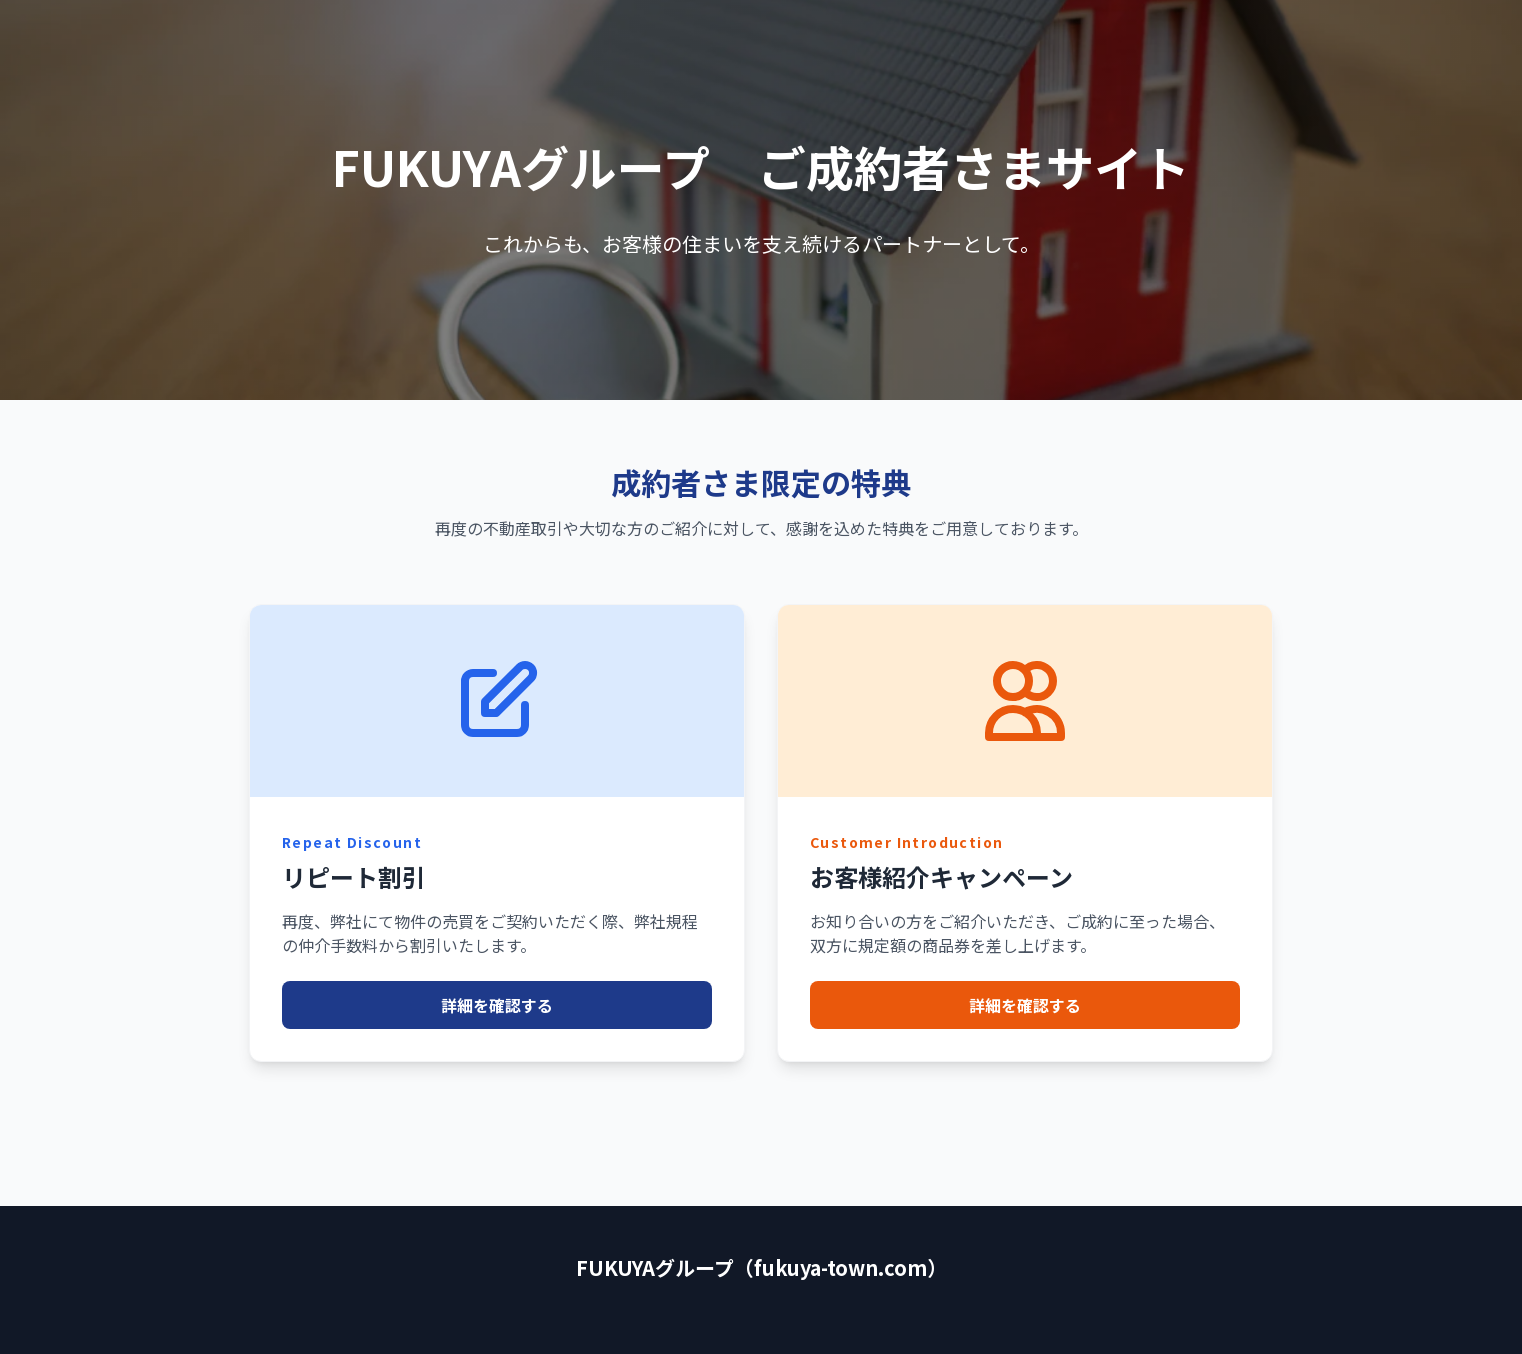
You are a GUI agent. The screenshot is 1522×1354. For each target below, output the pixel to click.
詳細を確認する (497, 1005)
